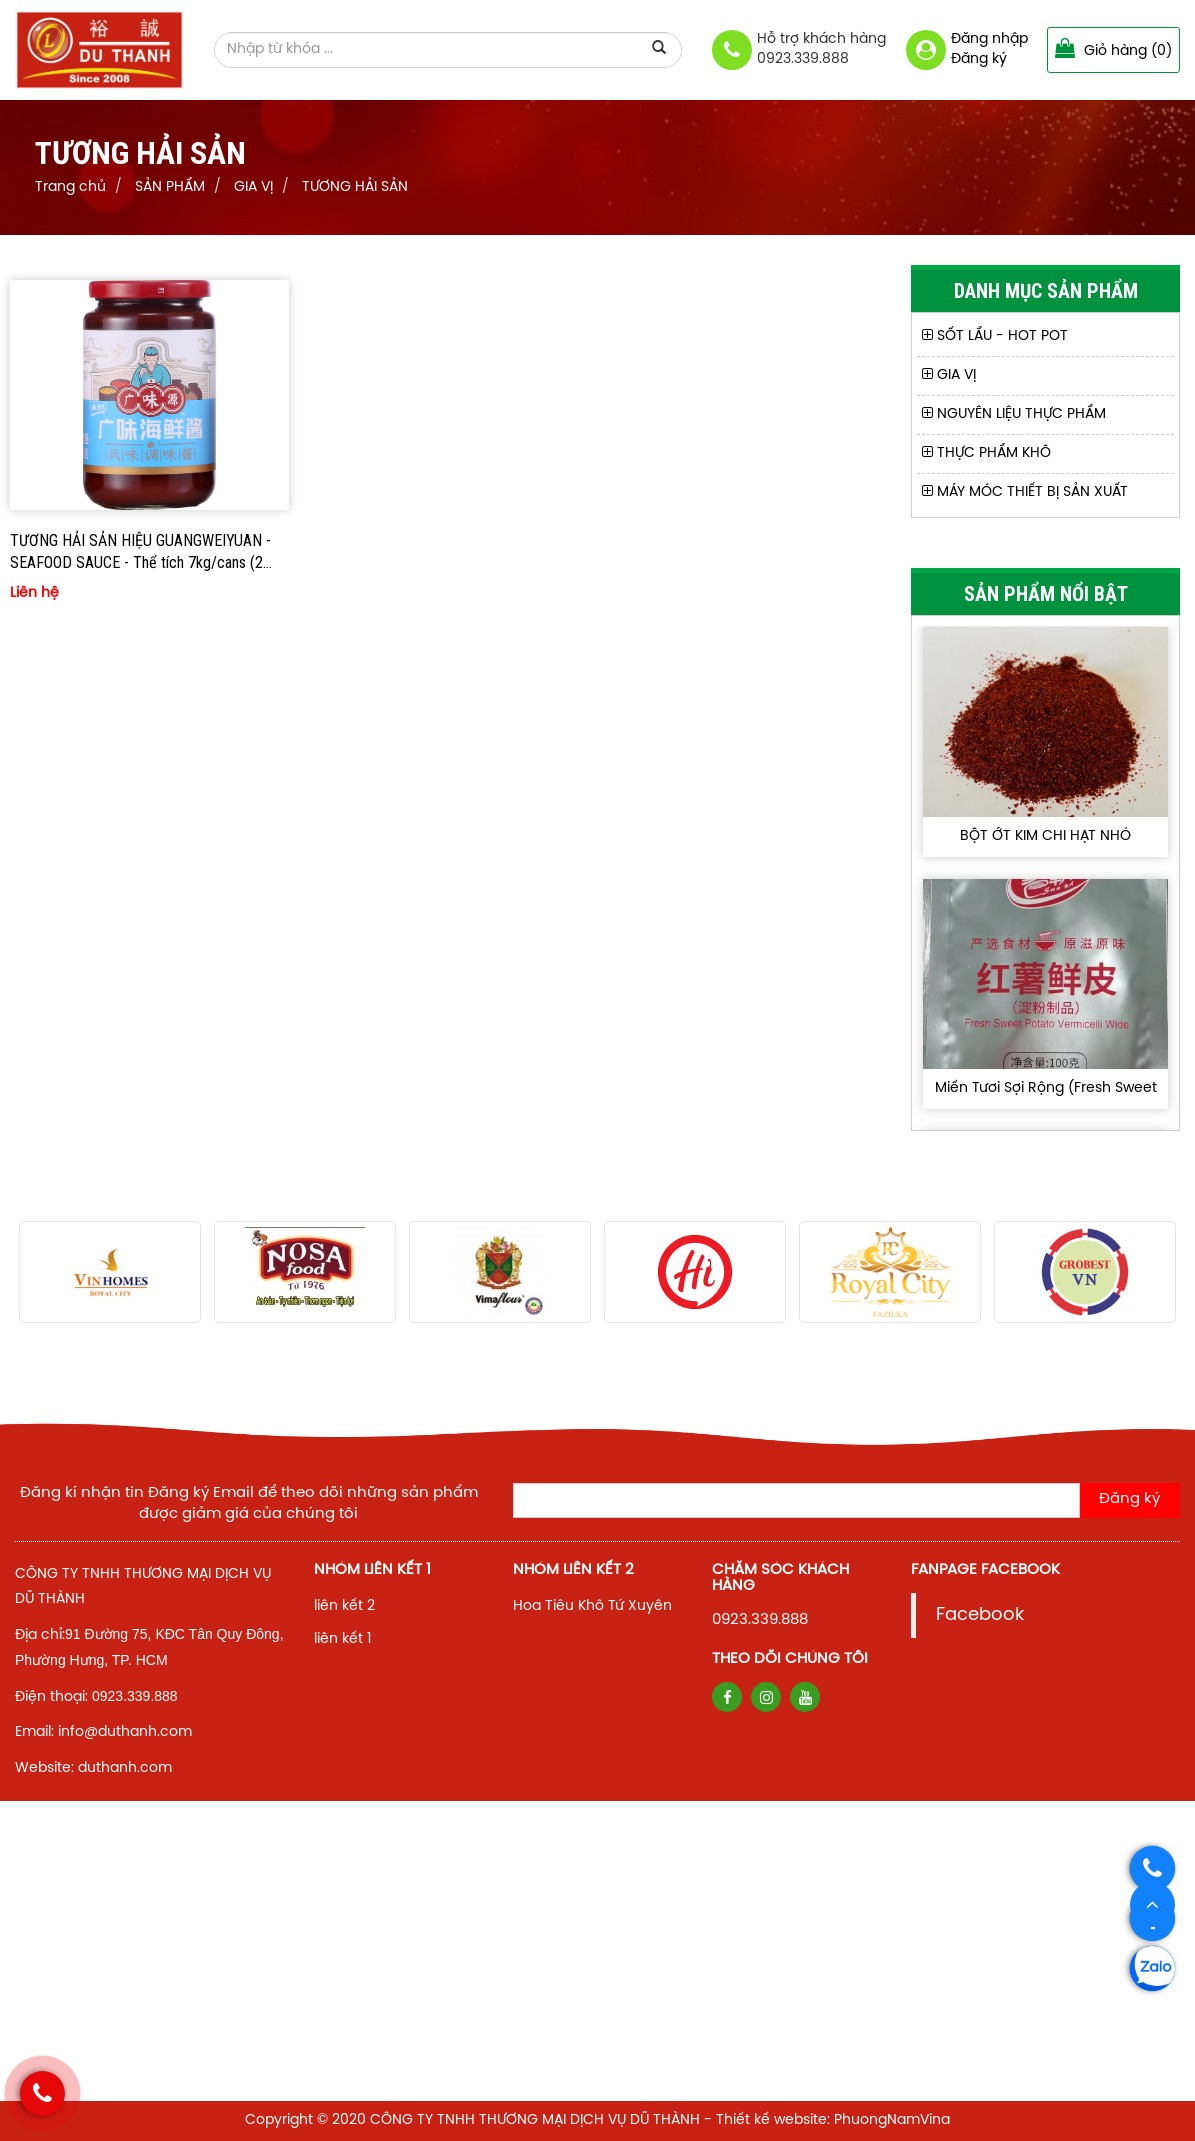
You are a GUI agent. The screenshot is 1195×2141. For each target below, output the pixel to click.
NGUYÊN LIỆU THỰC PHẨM (1014, 414)
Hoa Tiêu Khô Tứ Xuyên (592, 1606)
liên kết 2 (344, 1606)
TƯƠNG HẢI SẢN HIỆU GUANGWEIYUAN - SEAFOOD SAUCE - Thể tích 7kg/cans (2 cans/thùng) (140, 553)
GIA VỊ (949, 375)
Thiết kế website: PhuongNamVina (833, 2120)
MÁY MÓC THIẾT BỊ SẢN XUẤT (1025, 492)
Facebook (980, 1615)
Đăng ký (979, 59)
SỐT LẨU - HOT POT (995, 336)
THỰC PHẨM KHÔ (986, 453)
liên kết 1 (342, 1639)
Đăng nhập (989, 39)
